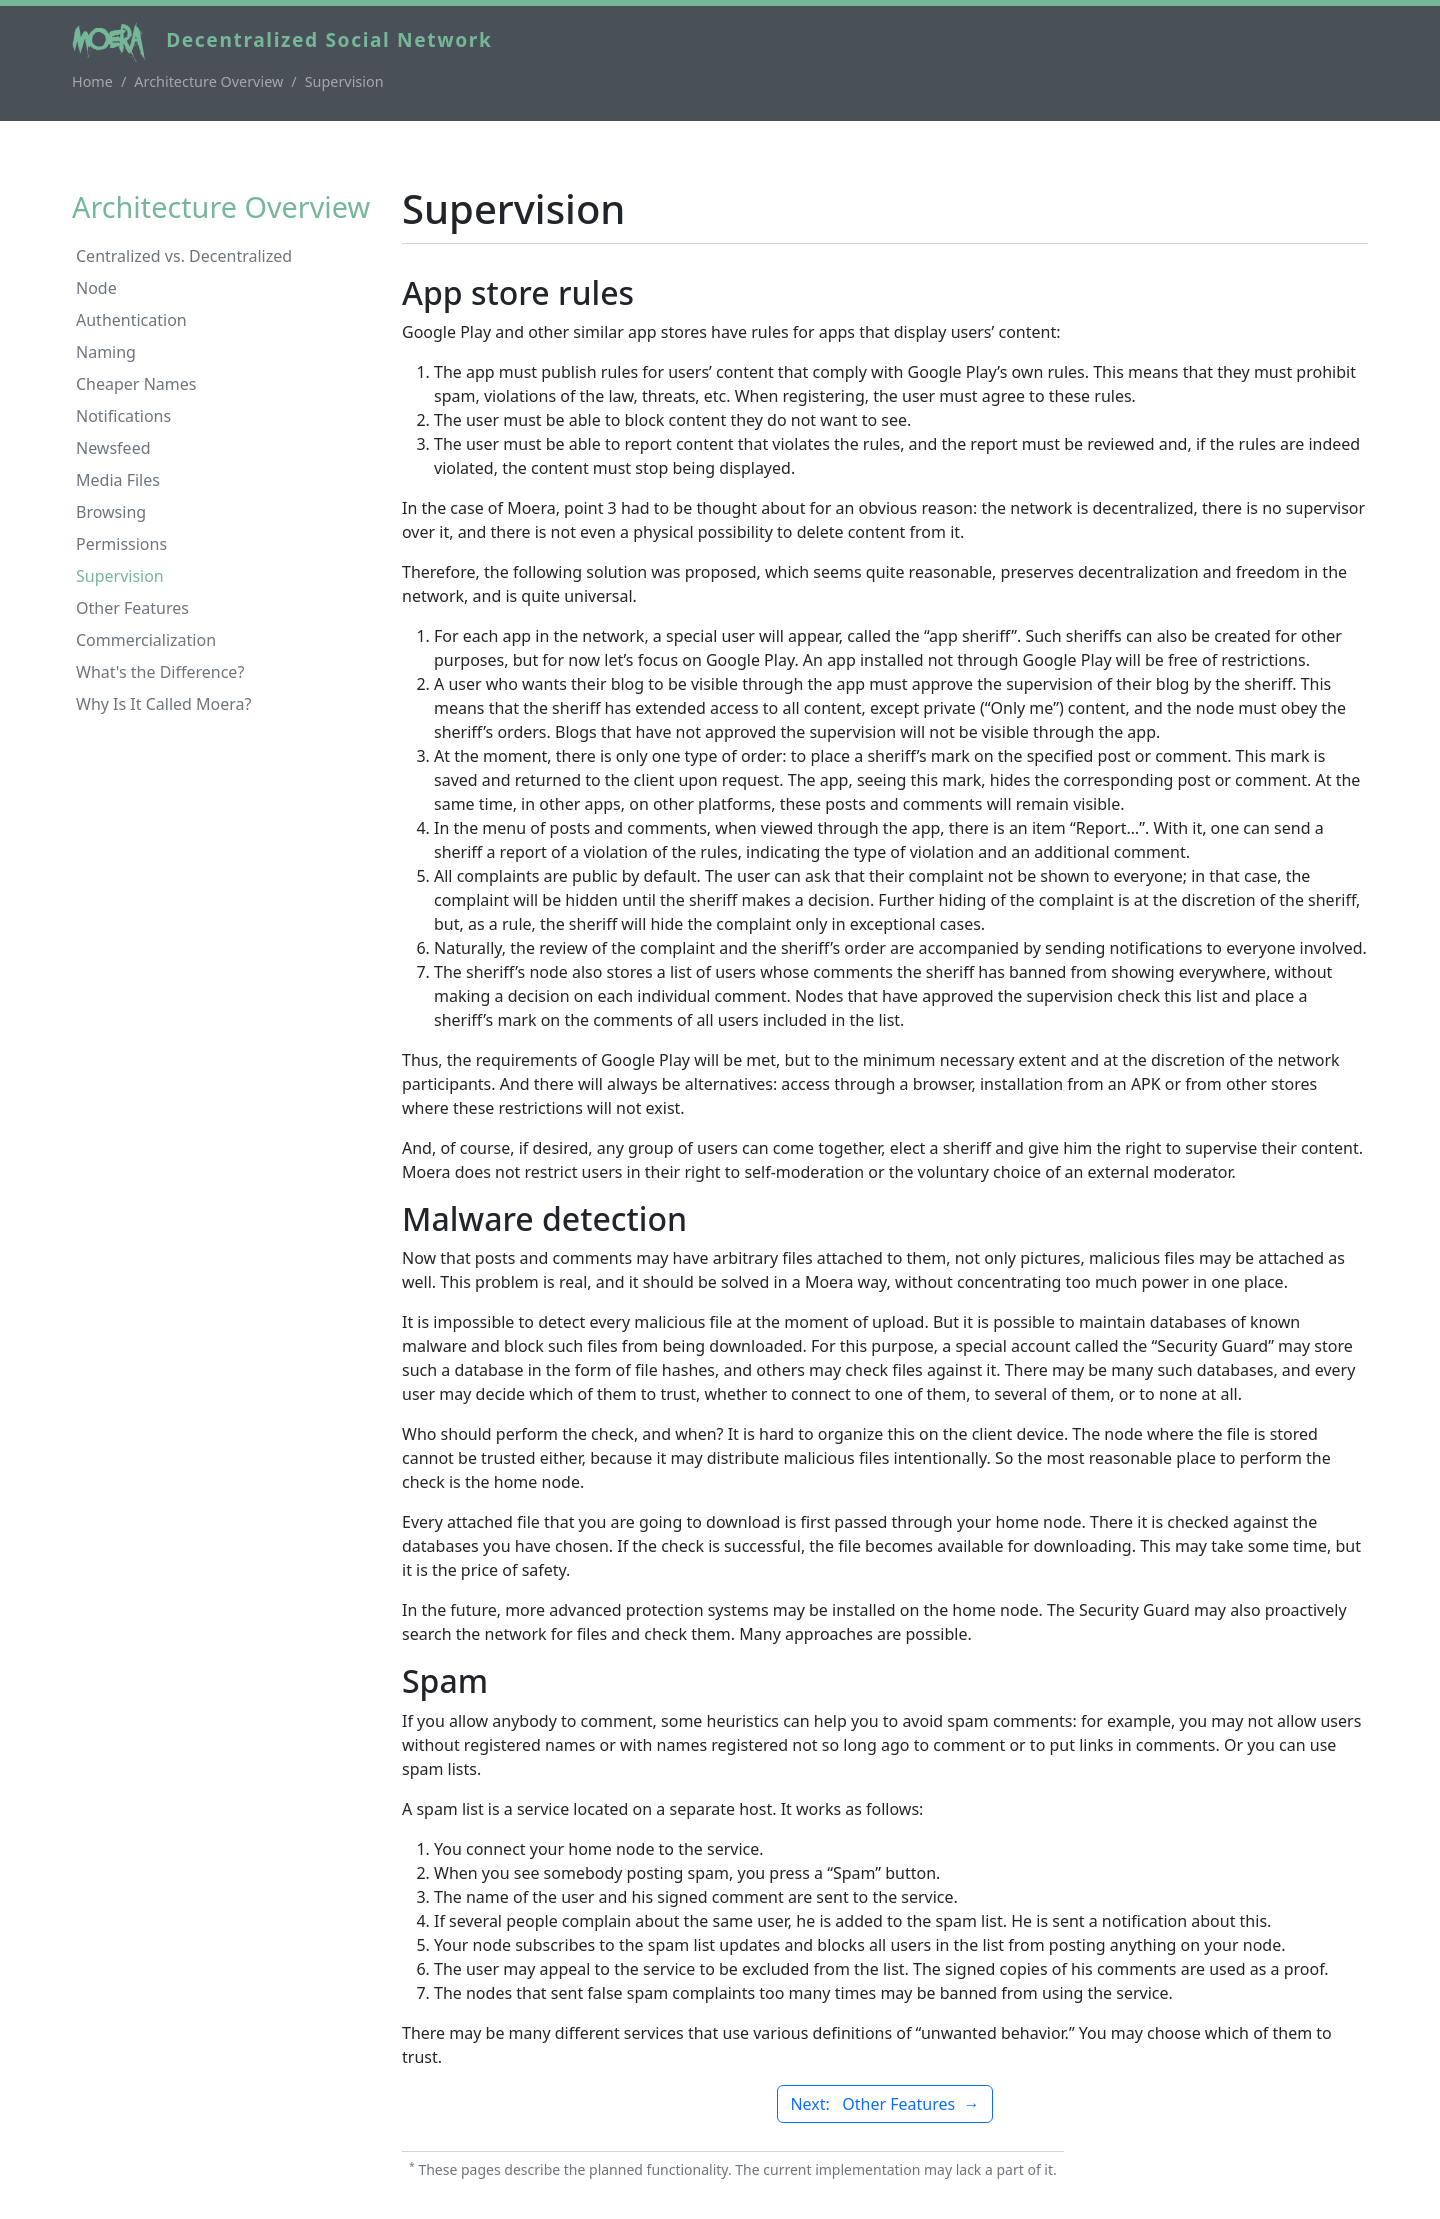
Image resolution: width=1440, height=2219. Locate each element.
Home (92, 81)
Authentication (131, 320)
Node (96, 288)
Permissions (121, 544)
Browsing (111, 512)
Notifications (123, 416)
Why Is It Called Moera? (164, 704)
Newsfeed (113, 448)
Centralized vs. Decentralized (184, 256)
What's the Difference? (160, 672)
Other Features (132, 608)
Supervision (120, 576)
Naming (106, 352)
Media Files (118, 480)
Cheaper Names (136, 384)
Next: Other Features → (884, 2104)
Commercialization (146, 640)
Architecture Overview (208, 81)
